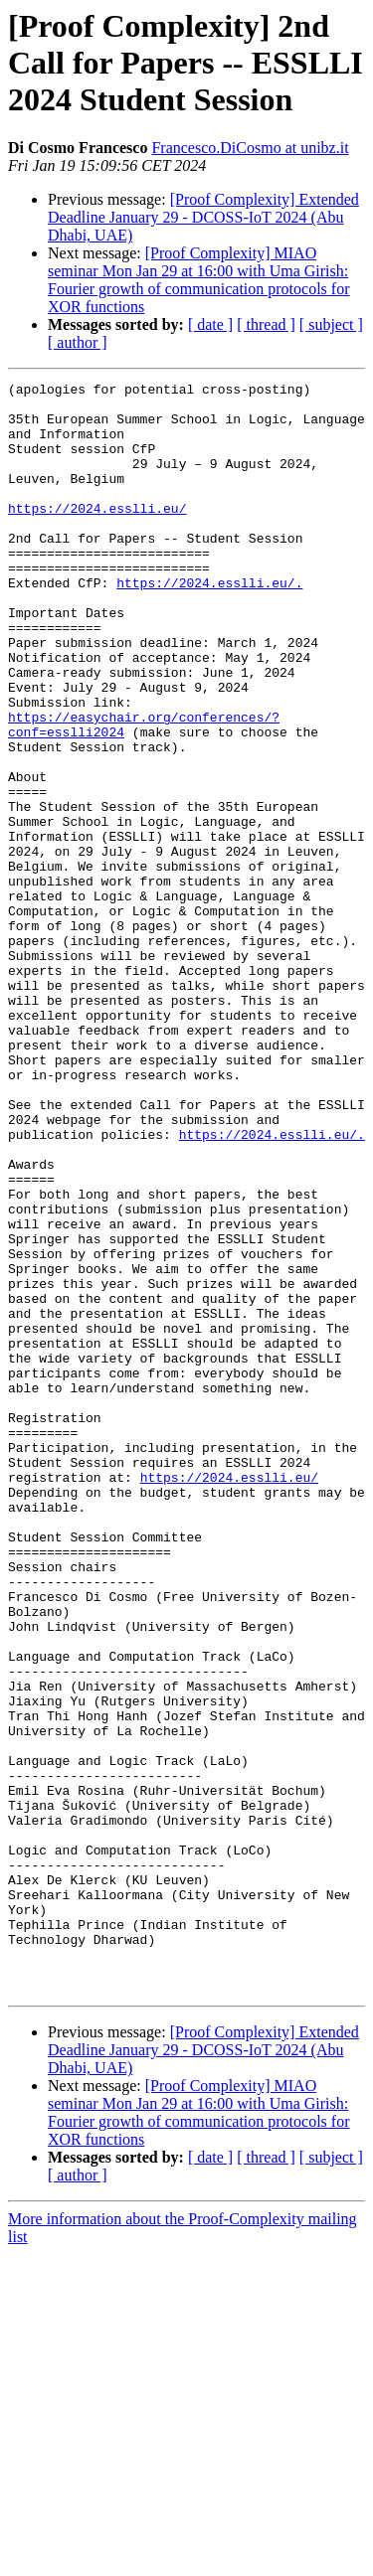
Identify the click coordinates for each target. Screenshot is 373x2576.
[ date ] (210, 324)
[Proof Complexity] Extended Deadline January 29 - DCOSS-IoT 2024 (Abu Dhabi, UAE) (203, 217)
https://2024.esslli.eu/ (97, 535)
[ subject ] (331, 324)
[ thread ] (266, 324)
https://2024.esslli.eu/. (209, 624)
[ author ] (77, 342)
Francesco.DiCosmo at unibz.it (249, 147)
